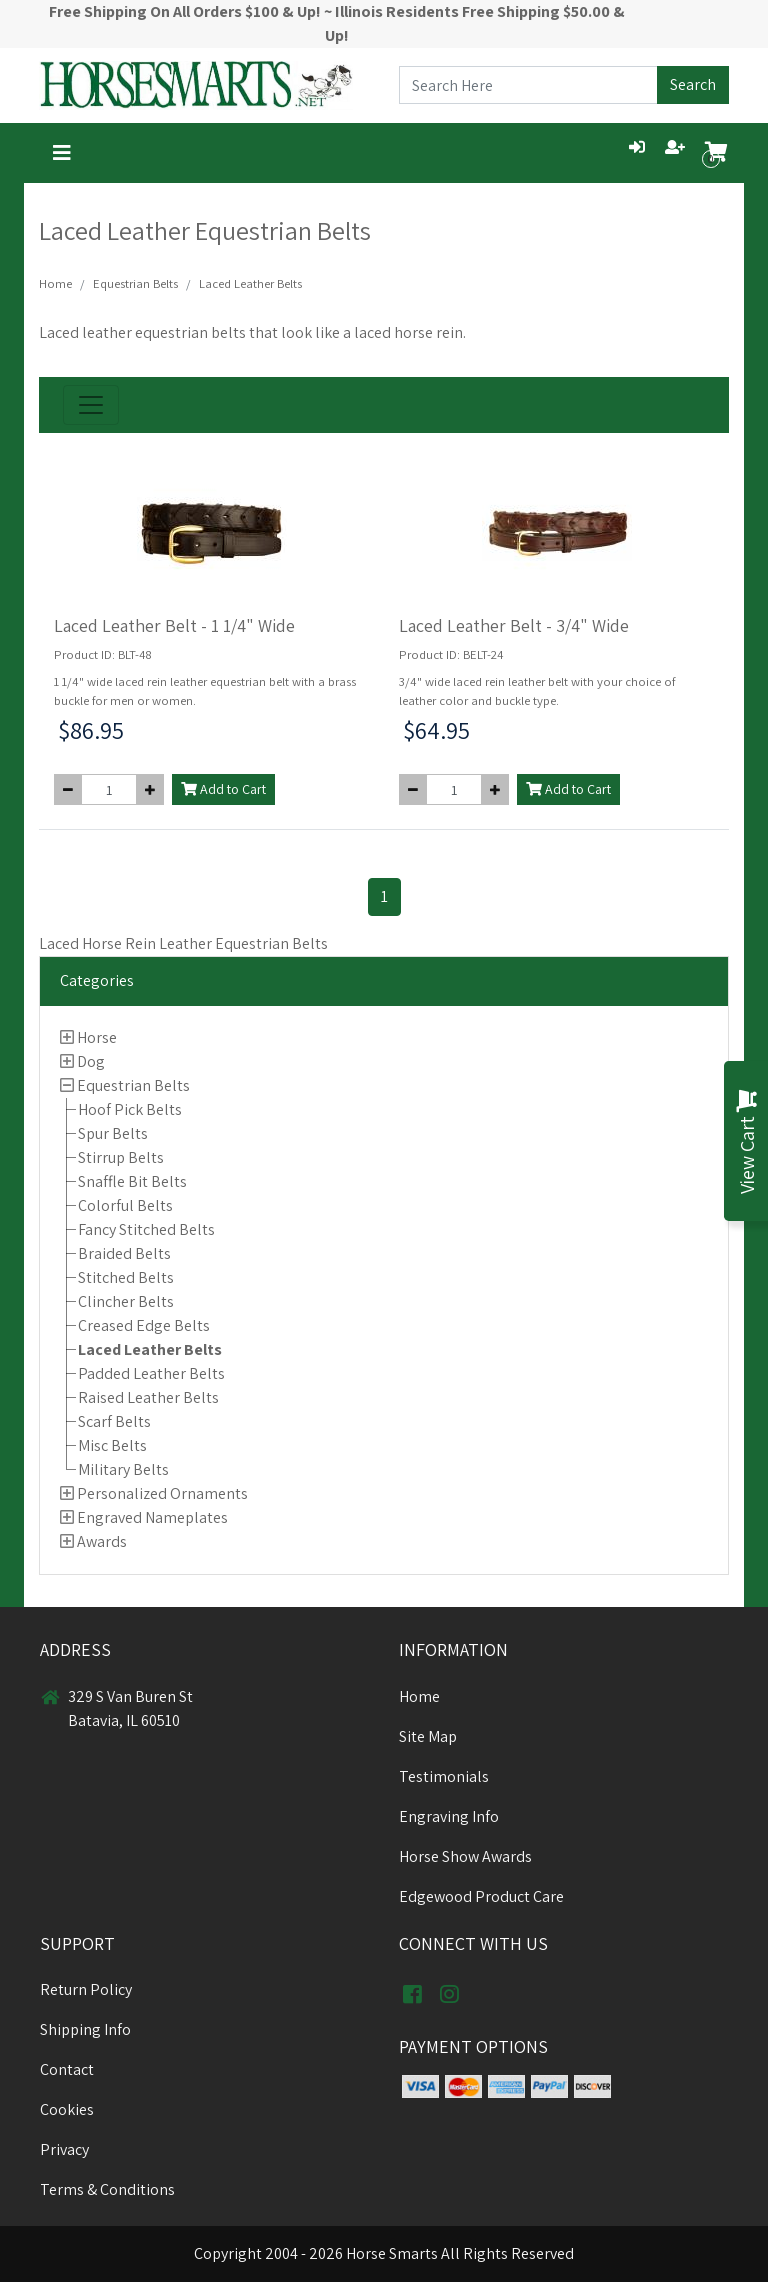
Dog (91, 1061)
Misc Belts (112, 1445)
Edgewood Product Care (481, 1896)
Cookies (67, 2109)
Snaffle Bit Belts (132, 1181)
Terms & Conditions (107, 2189)
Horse (97, 1037)
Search (693, 84)
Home (55, 283)
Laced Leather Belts (150, 1349)
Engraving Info (449, 1816)
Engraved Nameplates (152, 1517)
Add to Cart (223, 789)
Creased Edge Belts (144, 1325)
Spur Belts (113, 1133)
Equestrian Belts (133, 1085)
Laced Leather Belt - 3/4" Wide (514, 625)
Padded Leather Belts (151, 1373)
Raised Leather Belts (148, 1397)
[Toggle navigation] (62, 153)
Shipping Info (85, 2029)
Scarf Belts (114, 1421)
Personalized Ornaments (162, 1493)
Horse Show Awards (465, 1856)
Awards (102, 1541)
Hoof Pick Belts (130, 1109)
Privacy (64, 2149)
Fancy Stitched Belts (146, 1229)
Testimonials (444, 1776)
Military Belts (123, 1469)
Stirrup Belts (121, 1157)
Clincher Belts (126, 1301)
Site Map (428, 1736)
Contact (67, 2069)
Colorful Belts (125, 1205)
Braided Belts (124, 1253)
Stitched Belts (126, 1277)
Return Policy (86, 1989)
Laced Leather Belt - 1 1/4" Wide (174, 625)
